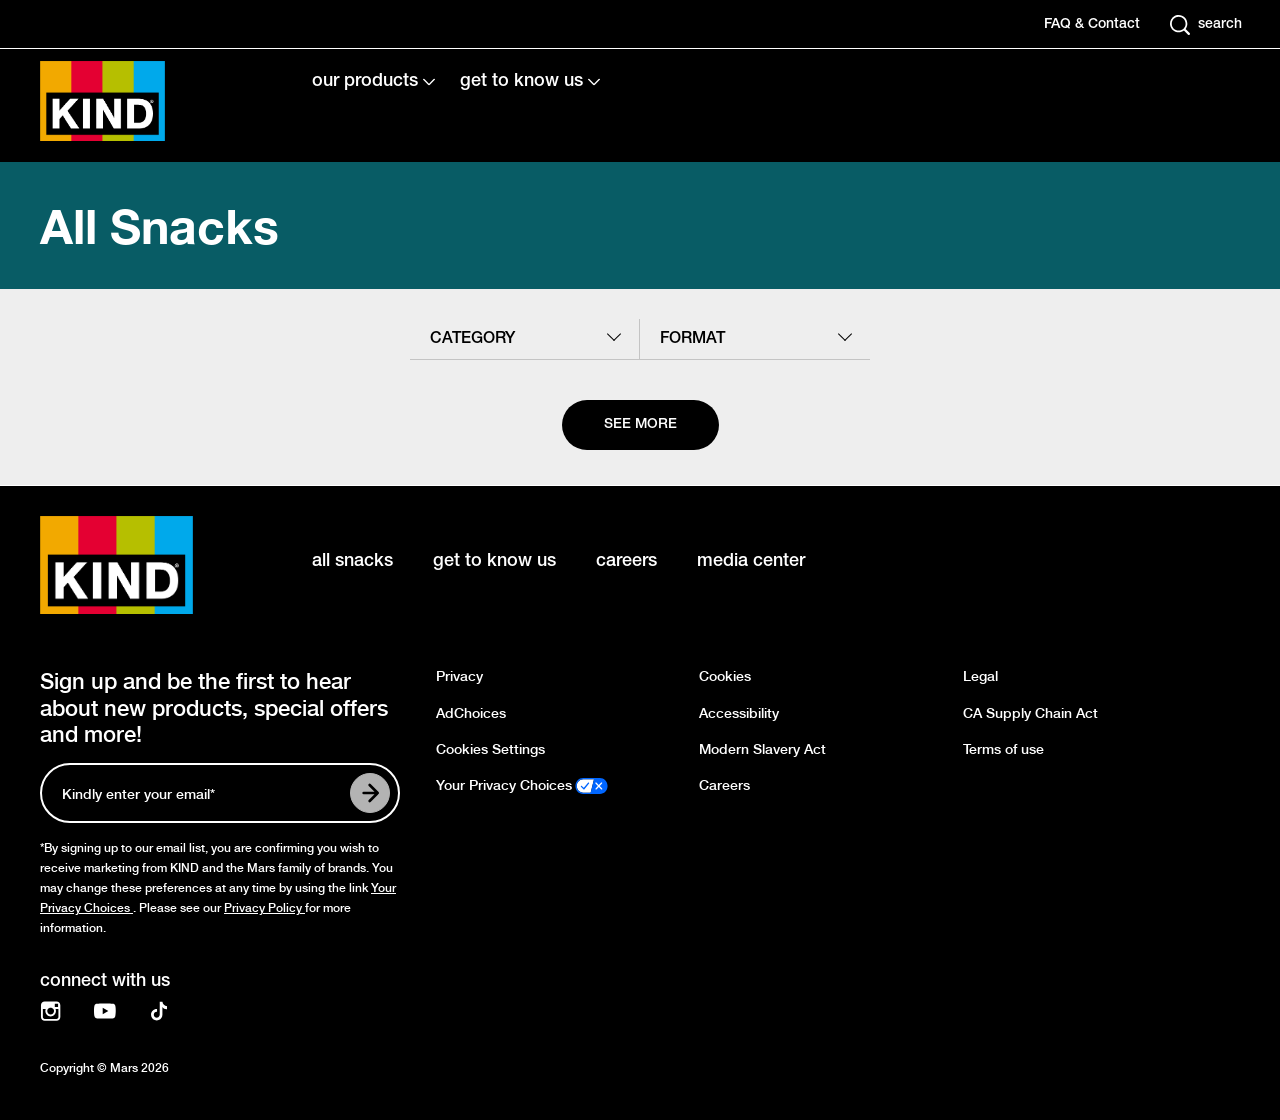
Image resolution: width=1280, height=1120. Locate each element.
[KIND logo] (146, 565)
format (692, 339)
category (472, 339)
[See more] (640, 425)
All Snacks (159, 225)
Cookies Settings (490, 749)
